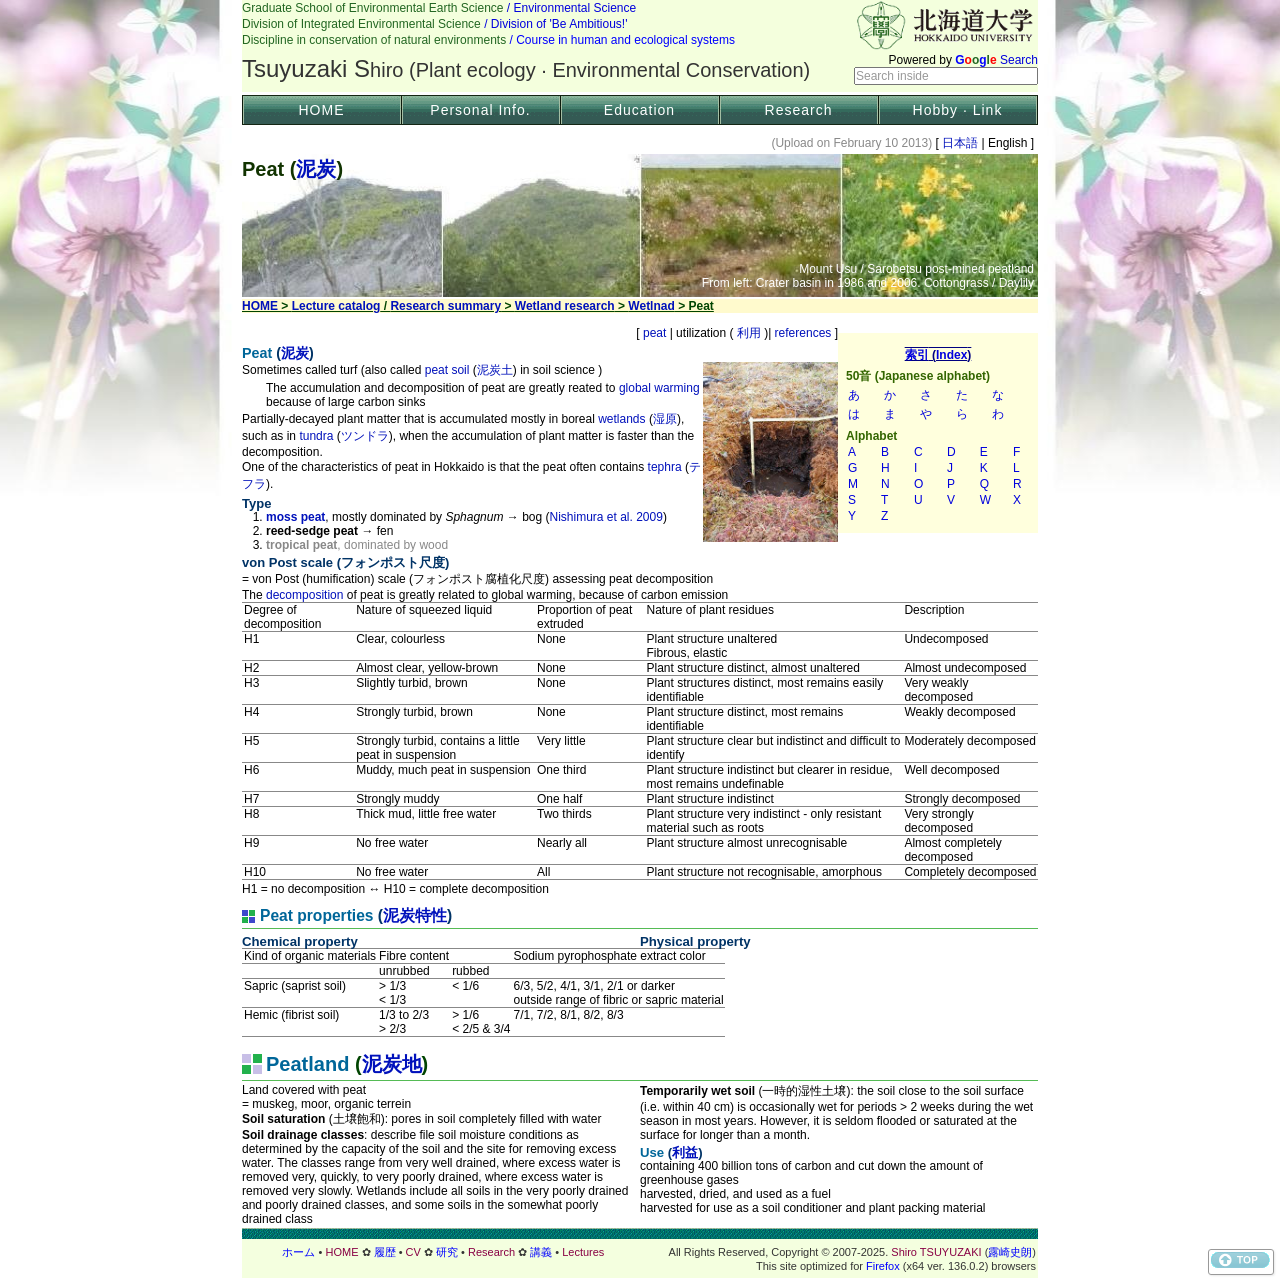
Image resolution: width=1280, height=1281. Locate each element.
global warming (659, 388)
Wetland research (565, 306)
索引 (938, 433)
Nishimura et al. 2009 (606, 517)
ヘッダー (640, 46)
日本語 (960, 143)
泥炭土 (495, 370)
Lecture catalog (336, 306)
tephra (665, 467)
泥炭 (316, 169)
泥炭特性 (415, 915)
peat (655, 333)
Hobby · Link (958, 110)
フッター (640, 1252)
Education (639, 110)
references (802, 333)
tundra (316, 436)
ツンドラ (365, 436)
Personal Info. (480, 110)
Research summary (445, 306)
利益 (685, 1152)
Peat (257, 353)
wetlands (621, 419)
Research (799, 110)
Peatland (307, 1064)
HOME (322, 110)
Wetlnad (651, 306)
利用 (748, 333)
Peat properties (317, 915)
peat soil (447, 370)
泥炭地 (392, 1064)
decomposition (304, 595)
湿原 (665, 419)
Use (652, 1152)
